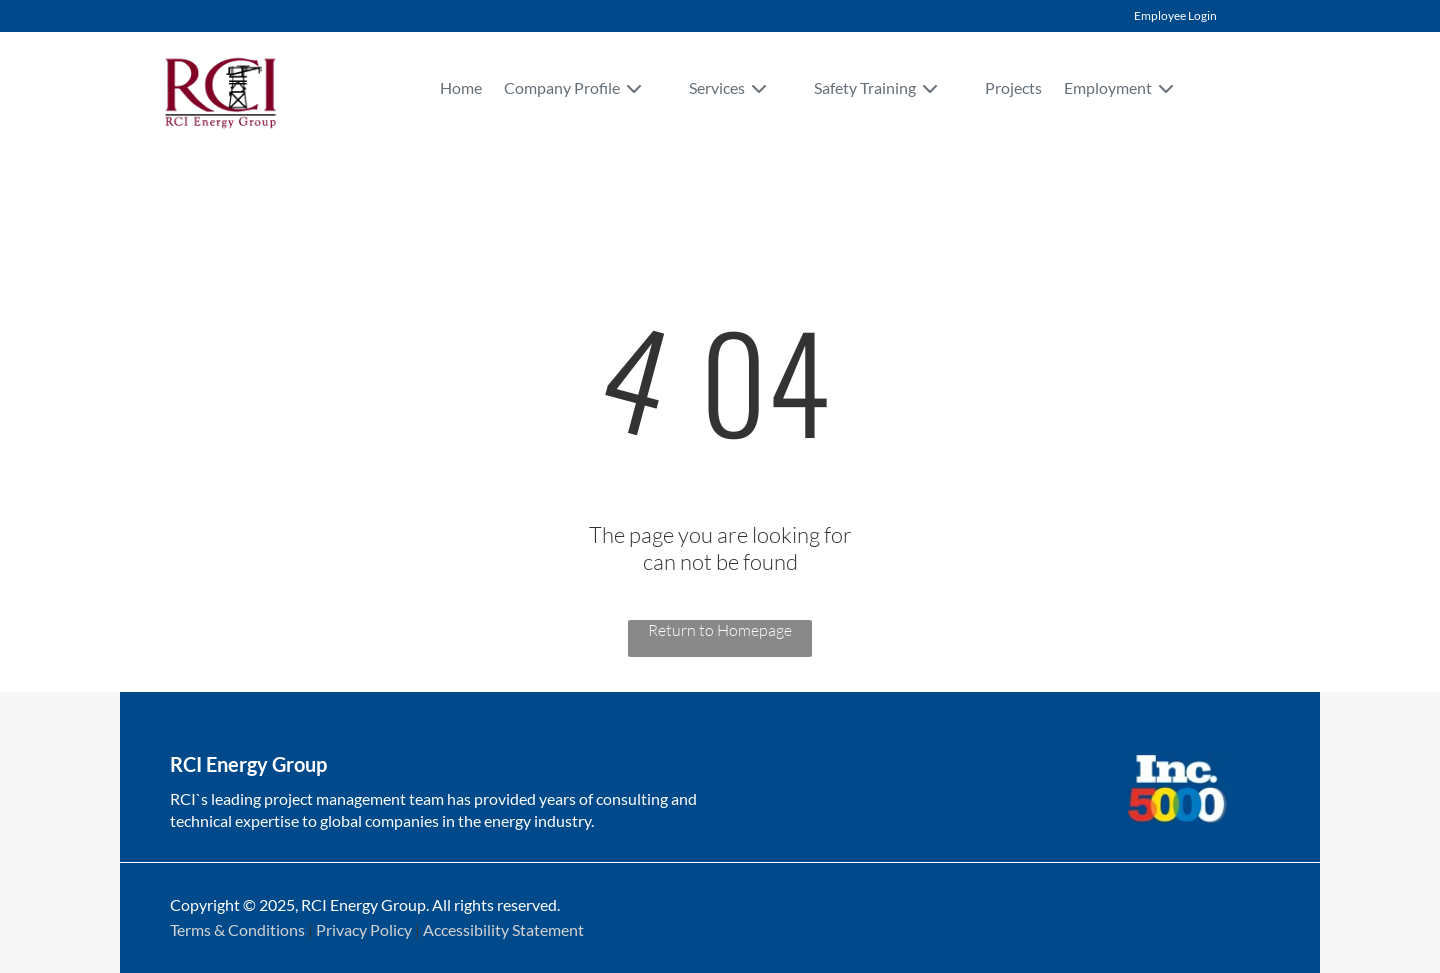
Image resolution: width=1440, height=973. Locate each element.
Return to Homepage (720, 630)
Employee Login (1175, 15)
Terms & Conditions (237, 929)
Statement (548, 929)
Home (461, 87)
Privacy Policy (364, 929)
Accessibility (466, 929)
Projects (1013, 87)
